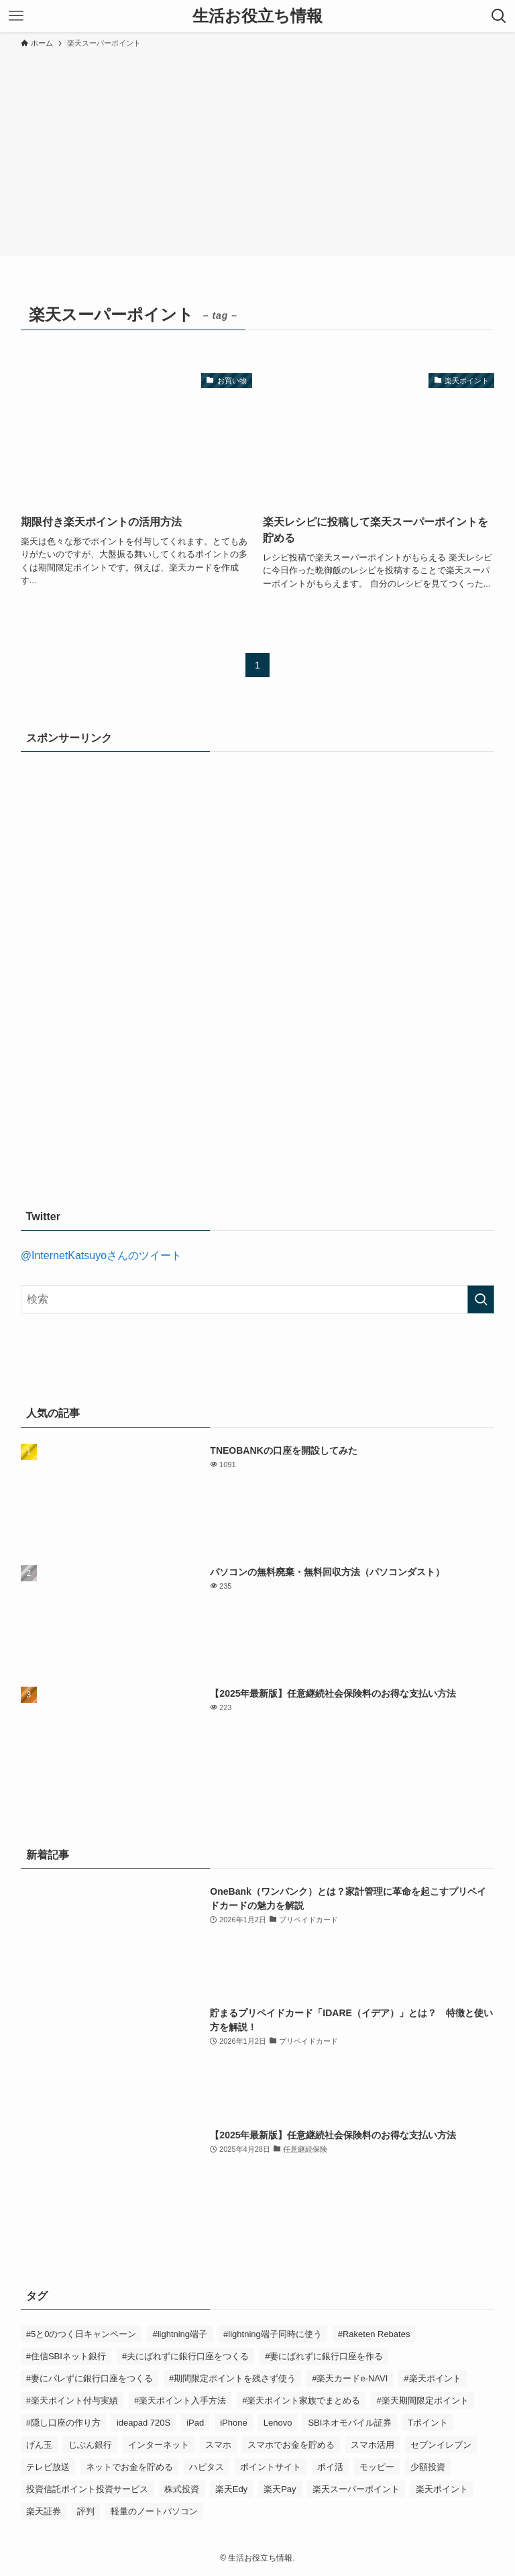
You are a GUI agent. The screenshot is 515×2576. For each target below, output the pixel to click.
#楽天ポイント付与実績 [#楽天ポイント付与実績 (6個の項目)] (72, 2400)
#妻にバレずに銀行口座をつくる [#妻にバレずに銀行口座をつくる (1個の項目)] (89, 2378)
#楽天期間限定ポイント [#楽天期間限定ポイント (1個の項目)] (422, 2400)
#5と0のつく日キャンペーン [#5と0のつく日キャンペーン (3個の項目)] (81, 2334)
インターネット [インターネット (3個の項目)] (158, 2445)
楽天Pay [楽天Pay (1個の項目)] (280, 2489)
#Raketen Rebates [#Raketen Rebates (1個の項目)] (374, 2334)
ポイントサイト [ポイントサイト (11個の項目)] (270, 2467)
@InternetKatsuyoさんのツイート (101, 1255)
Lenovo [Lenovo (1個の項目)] (278, 2423)
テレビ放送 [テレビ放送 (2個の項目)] (48, 2467)
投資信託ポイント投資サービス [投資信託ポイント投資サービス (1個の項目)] (87, 2489)
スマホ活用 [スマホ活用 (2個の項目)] (372, 2445)
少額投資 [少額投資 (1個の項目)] (427, 2467)
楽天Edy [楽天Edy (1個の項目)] (231, 2489)
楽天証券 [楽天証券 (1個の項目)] (43, 2511)
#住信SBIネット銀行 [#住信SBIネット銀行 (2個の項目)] (66, 2356)
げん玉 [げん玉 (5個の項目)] (39, 2445)
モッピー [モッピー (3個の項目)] (376, 2467)
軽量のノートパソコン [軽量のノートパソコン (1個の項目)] (154, 2511)
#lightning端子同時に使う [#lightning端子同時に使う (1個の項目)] (272, 2334)
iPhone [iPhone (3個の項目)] (233, 2423)
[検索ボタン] (499, 16)
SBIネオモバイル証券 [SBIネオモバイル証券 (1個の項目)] (350, 2423)
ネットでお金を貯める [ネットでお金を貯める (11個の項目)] (129, 2467)
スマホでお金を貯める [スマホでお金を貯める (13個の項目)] (291, 2445)
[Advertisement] (257, 150)
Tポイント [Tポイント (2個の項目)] (428, 2423)
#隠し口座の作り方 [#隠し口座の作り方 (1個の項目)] (63, 2423)
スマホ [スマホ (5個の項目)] (218, 2445)
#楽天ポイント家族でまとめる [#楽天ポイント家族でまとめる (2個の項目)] (301, 2400)
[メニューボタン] (16, 16)
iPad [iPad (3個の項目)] (195, 2423)
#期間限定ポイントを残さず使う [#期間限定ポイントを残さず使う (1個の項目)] (232, 2378)
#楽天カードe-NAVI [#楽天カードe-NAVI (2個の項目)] (350, 2378)
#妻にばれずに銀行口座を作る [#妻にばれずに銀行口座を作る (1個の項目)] (324, 2356)
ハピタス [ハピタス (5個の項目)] (206, 2467)
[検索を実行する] (480, 1299)
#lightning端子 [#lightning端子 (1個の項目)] (179, 2334)
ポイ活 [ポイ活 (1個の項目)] (330, 2467)
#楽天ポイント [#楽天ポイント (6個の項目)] (432, 2378)
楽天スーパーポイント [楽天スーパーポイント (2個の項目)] (356, 2489)
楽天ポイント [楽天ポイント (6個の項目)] (442, 2489)
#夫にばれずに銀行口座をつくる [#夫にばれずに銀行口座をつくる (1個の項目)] (185, 2356)
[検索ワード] (258, 1299)
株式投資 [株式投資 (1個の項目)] (181, 2489)
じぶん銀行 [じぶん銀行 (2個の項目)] (90, 2445)
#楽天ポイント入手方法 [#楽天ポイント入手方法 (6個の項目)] (180, 2400)
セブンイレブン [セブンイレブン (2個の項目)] (440, 2445)
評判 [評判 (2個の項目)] (86, 2511)
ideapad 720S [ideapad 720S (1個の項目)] (143, 2423)
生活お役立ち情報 (257, 16)
